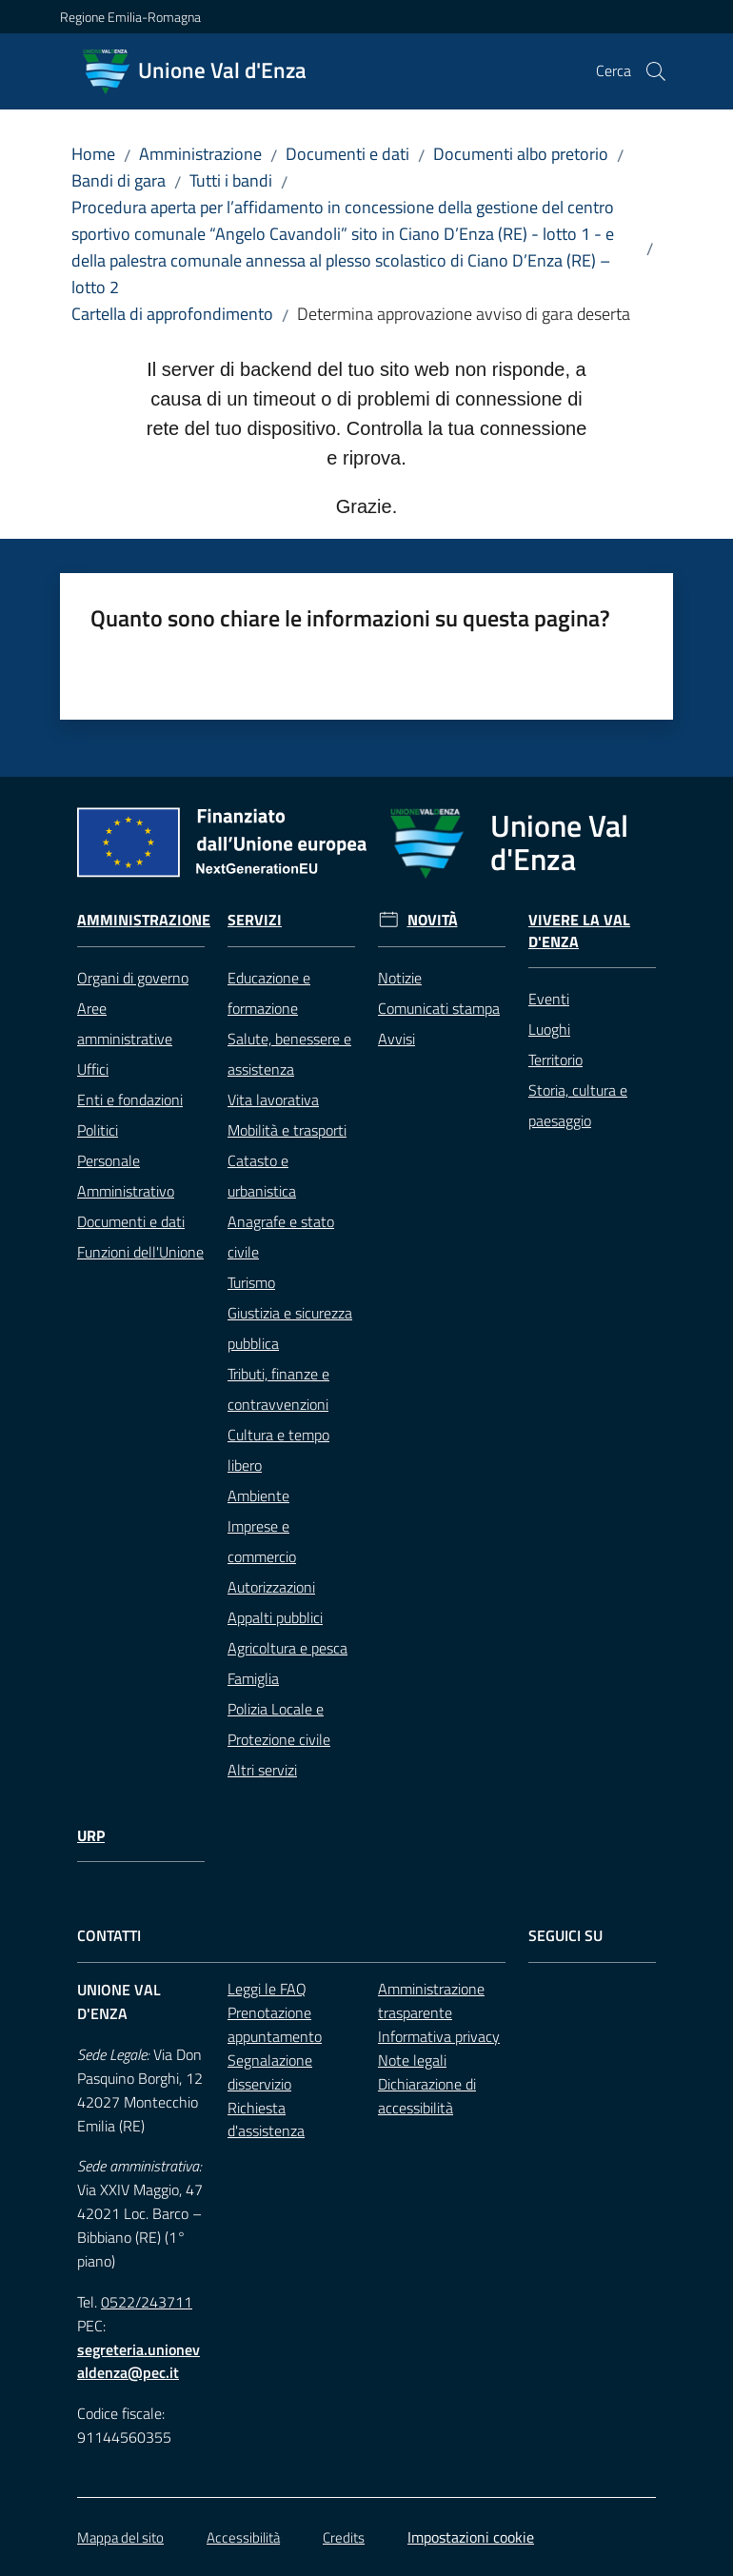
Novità (432, 920)
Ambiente (258, 1495)
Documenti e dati (347, 154)
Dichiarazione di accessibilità (427, 2095)
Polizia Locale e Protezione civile (279, 1724)
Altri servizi (262, 1769)
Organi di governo (132, 977)
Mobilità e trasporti (287, 1130)
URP (91, 1836)
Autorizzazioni (271, 1586)
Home (93, 154)
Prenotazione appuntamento (275, 2024)
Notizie (400, 977)
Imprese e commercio (262, 1541)
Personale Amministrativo (125, 1175)
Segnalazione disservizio (270, 2072)
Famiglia (253, 1678)
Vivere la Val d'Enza (579, 931)
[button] (656, 71)
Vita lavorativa (273, 1099)
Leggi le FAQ (267, 1988)
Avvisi (396, 1038)
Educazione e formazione (269, 993)
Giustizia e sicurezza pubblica (290, 1328)
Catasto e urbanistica (262, 1175)
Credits (344, 2537)
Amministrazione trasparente (431, 2000)
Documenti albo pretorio (520, 154)
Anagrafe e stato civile (281, 1236)
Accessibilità (243, 2537)
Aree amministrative (124, 1023)
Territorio (555, 1059)
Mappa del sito (120, 2537)
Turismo (251, 1282)
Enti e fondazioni (130, 1099)
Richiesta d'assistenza (266, 2119)
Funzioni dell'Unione (140, 1251)
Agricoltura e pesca (287, 1647)
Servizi (255, 920)
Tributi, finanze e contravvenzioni (278, 1389)
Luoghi (549, 1029)
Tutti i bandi (230, 180)
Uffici (93, 1069)
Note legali (412, 2060)
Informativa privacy (439, 2036)
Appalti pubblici (275, 1617)
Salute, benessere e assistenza (289, 1053)
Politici (97, 1130)
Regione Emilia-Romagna (130, 17)
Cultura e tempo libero (278, 1449)
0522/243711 (146, 2301)
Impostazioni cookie (470, 2537)
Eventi (548, 998)
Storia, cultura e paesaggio (577, 1105)
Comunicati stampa (439, 1008)
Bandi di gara (118, 180)
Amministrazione (200, 154)
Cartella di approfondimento (172, 314)
